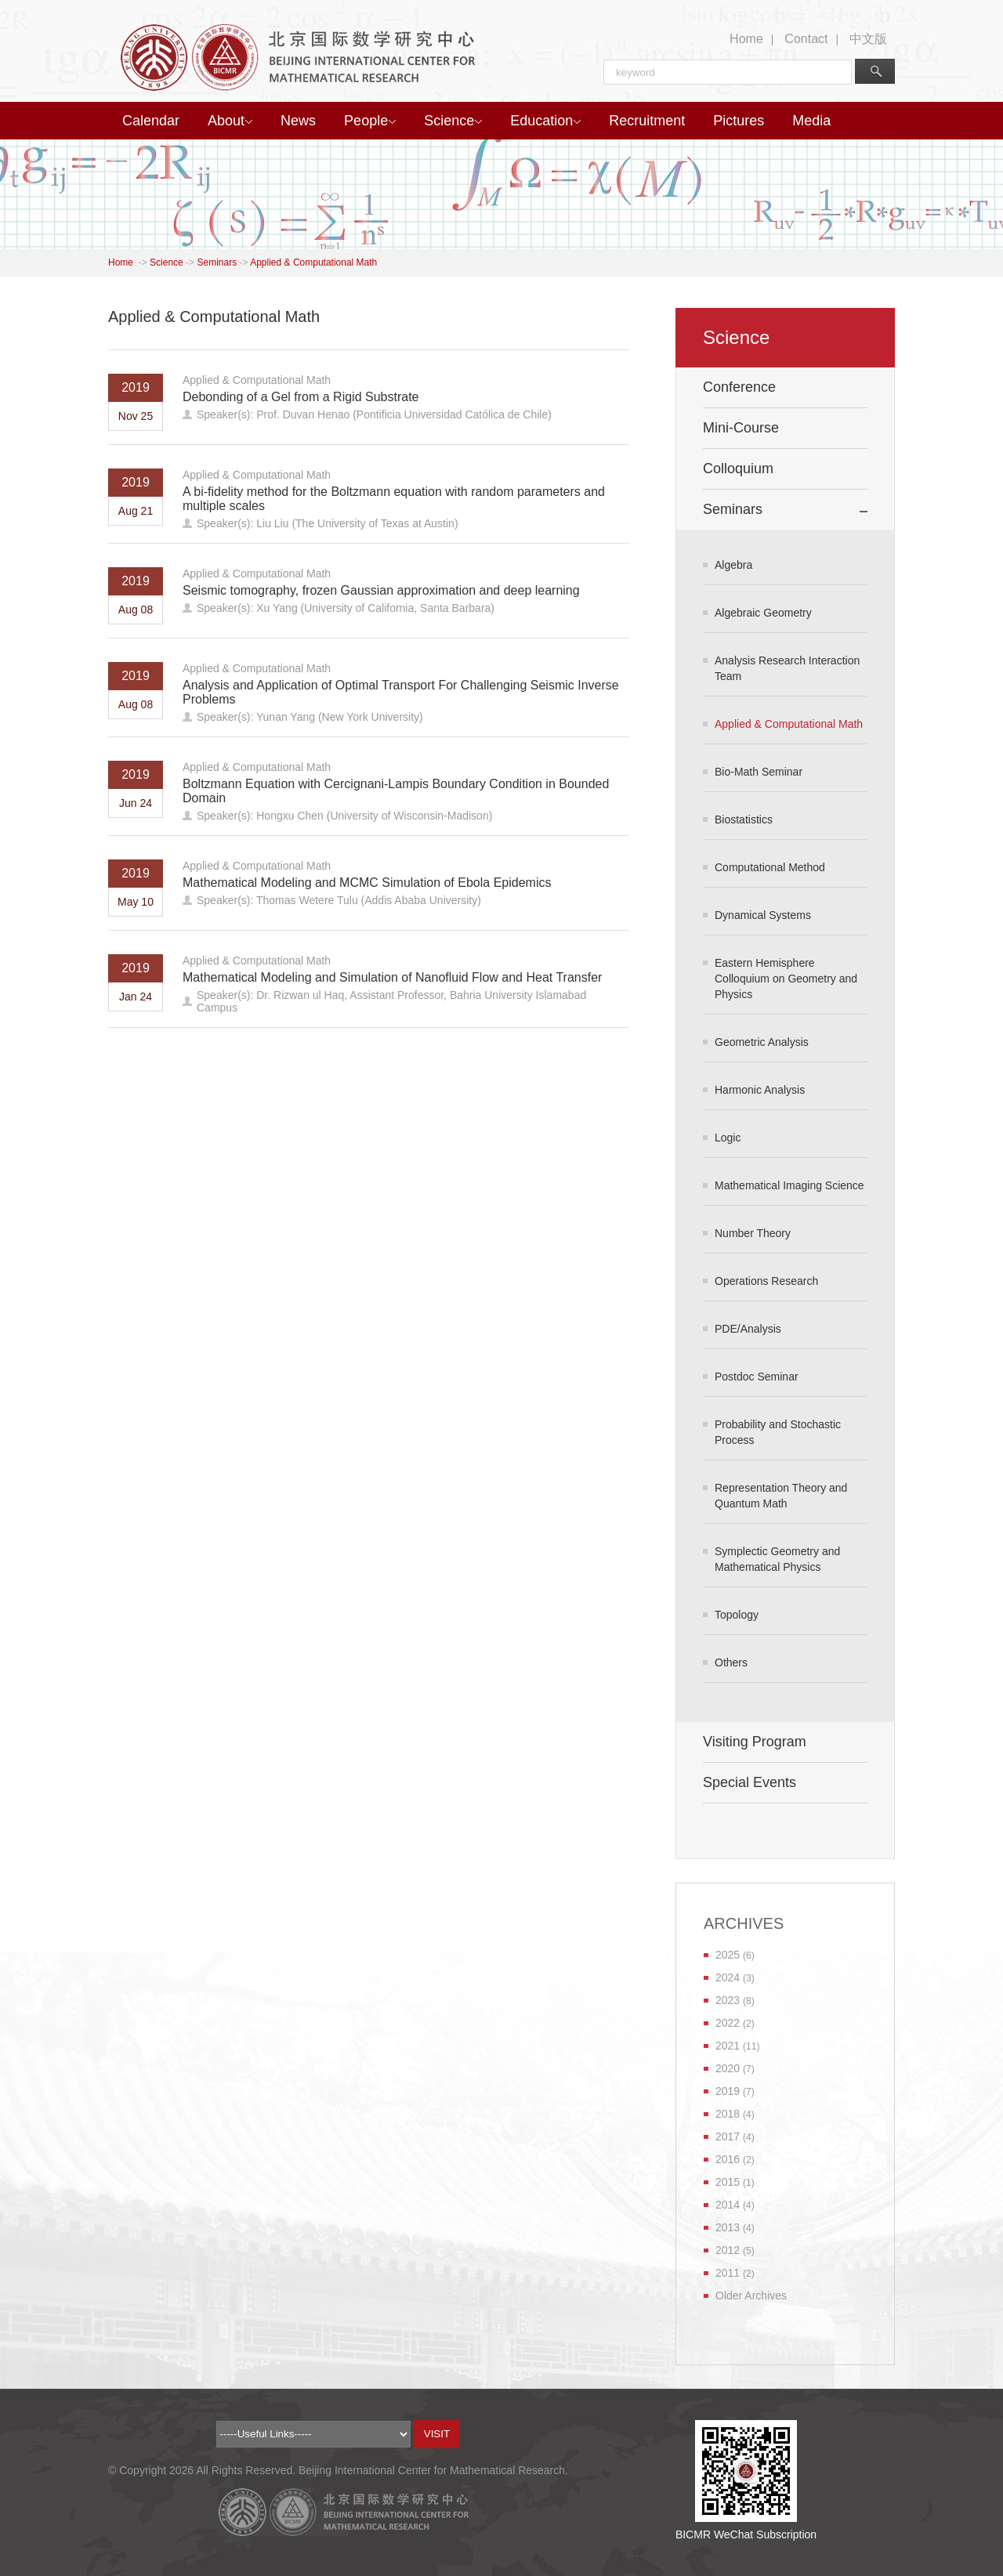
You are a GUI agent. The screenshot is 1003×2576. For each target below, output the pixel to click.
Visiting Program (754, 1741)
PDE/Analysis (748, 1328)
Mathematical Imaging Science (789, 1185)
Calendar (150, 120)
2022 (727, 2023)
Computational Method (770, 867)
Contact (805, 38)
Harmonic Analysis (760, 1090)
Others (731, 1662)
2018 (727, 2113)
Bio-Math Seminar (758, 771)
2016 (727, 2159)
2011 (727, 2273)
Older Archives (751, 2295)
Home (746, 38)
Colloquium (738, 468)
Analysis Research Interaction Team (787, 668)
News (298, 120)
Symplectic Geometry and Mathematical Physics (777, 1559)
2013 (727, 2227)
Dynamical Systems (763, 915)
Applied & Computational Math (313, 262)
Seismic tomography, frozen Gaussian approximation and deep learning (381, 590)
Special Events (749, 1782)
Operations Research (766, 1281)
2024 (727, 1977)
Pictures (738, 120)
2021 (727, 2045)
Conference (739, 387)
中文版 (868, 38)
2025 (727, 1954)
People (370, 120)
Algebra (733, 565)
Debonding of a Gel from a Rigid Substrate (301, 396)
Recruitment (647, 120)
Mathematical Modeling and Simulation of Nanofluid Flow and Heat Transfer (392, 977)
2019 (727, 2091)
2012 (727, 2250)
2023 (727, 2000)
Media (811, 120)
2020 (727, 2068)
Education (545, 120)
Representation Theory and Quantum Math (781, 1496)
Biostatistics (744, 819)
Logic (727, 1137)
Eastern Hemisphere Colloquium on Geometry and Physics (786, 978)
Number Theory (753, 1233)
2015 (727, 2182)
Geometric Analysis (762, 1042)
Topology (737, 1614)
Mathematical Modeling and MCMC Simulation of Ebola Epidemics (367, 882)
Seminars (217, 262)
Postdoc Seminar (756, 1376)
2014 (727, 2204)
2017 (727, 2136)
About (230, 120)
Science (453, 120)
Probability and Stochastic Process (778, 1432)
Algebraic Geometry (763, 612)
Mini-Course (741, 428)
